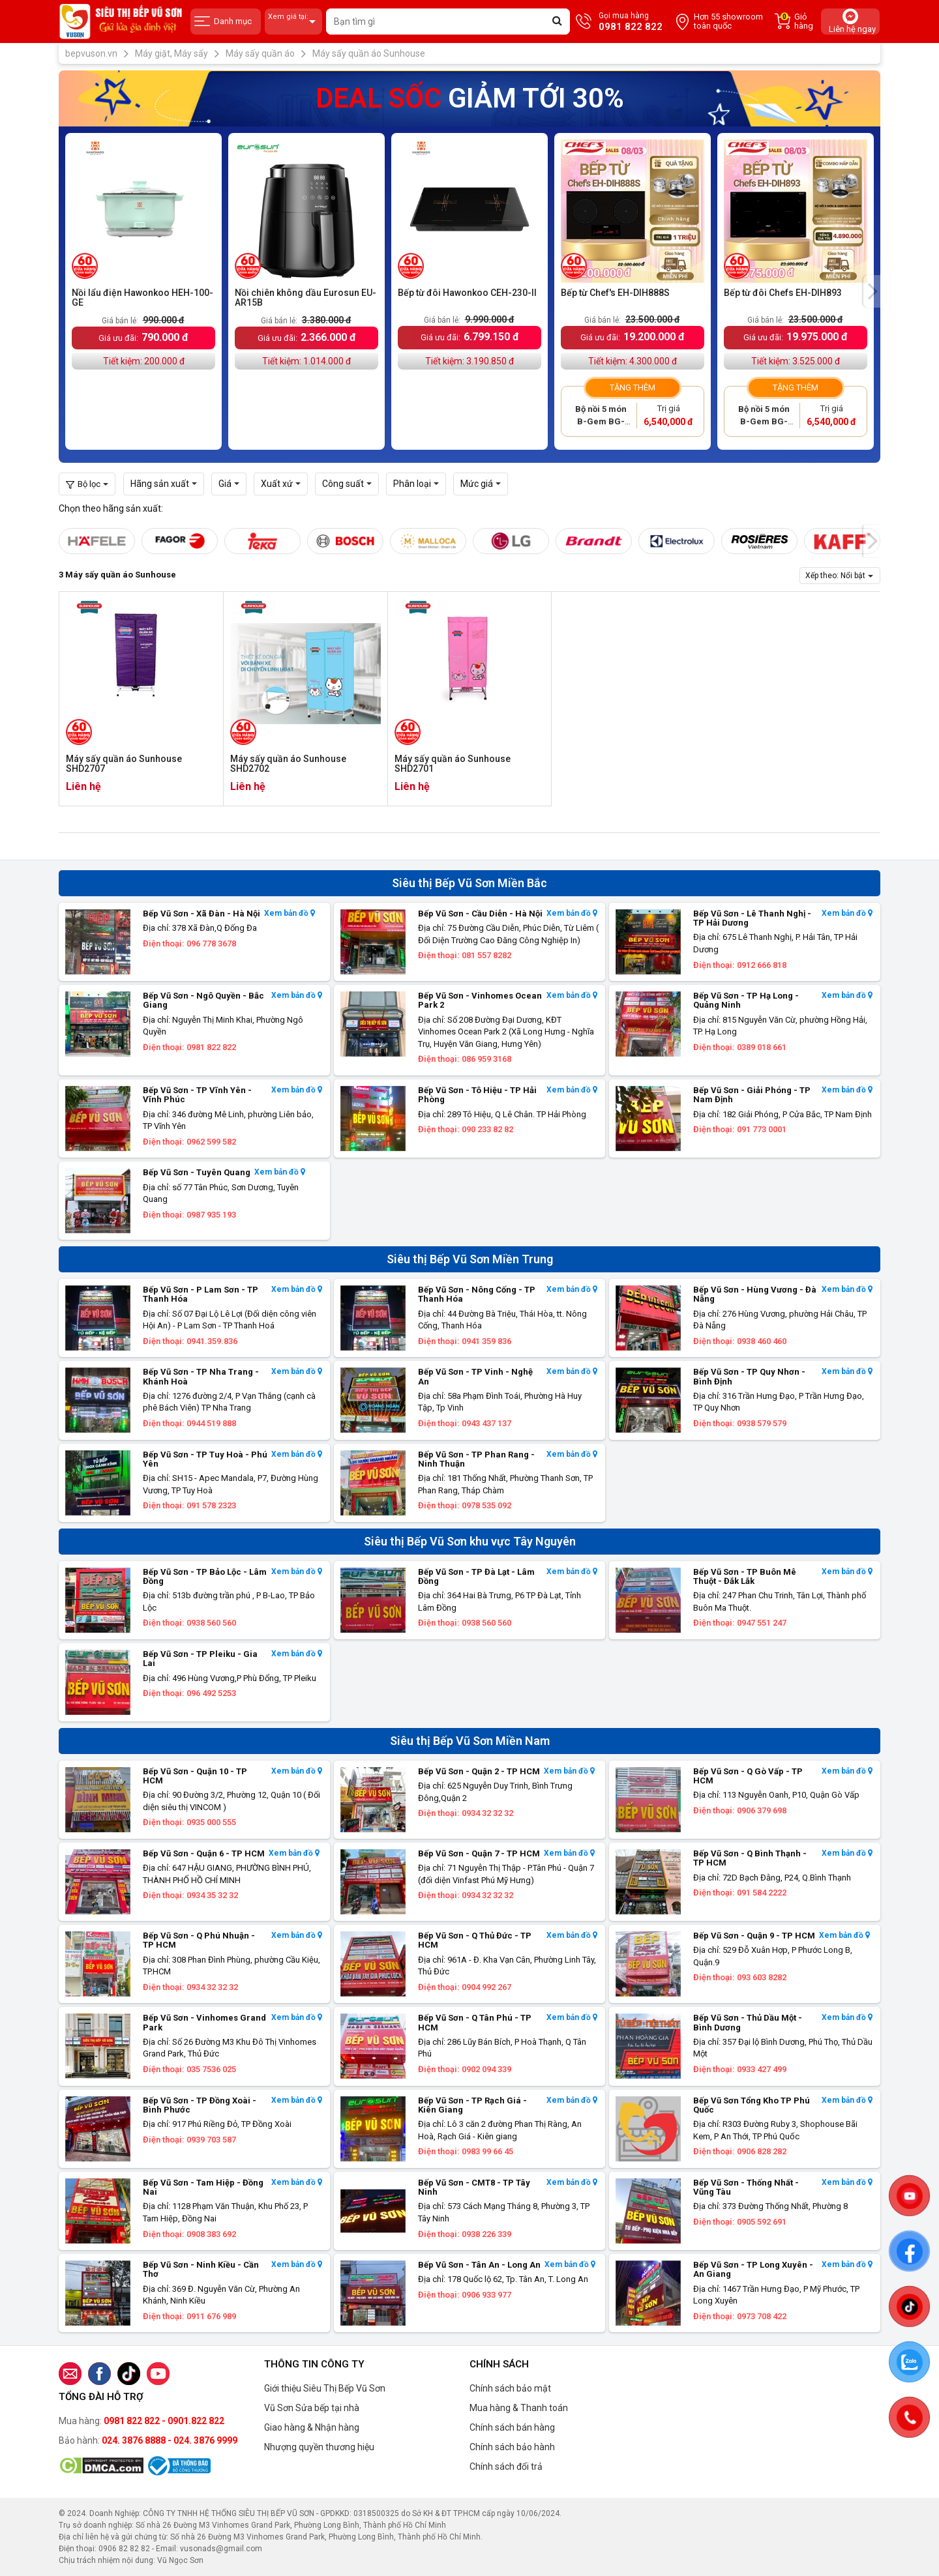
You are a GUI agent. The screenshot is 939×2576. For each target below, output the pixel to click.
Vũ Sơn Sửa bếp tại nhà (311, 2408)
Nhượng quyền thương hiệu (319, 2447)
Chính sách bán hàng (512, 2427)
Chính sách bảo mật (510, 2388)
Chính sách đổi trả (506, 2466)
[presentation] (871, 291)
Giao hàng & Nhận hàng (311, 2427)
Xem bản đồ (289, 913)
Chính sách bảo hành (512, 2447)
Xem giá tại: (293, 21)
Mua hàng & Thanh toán (519, 2408)
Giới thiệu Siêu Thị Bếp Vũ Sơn (324, 2388)
